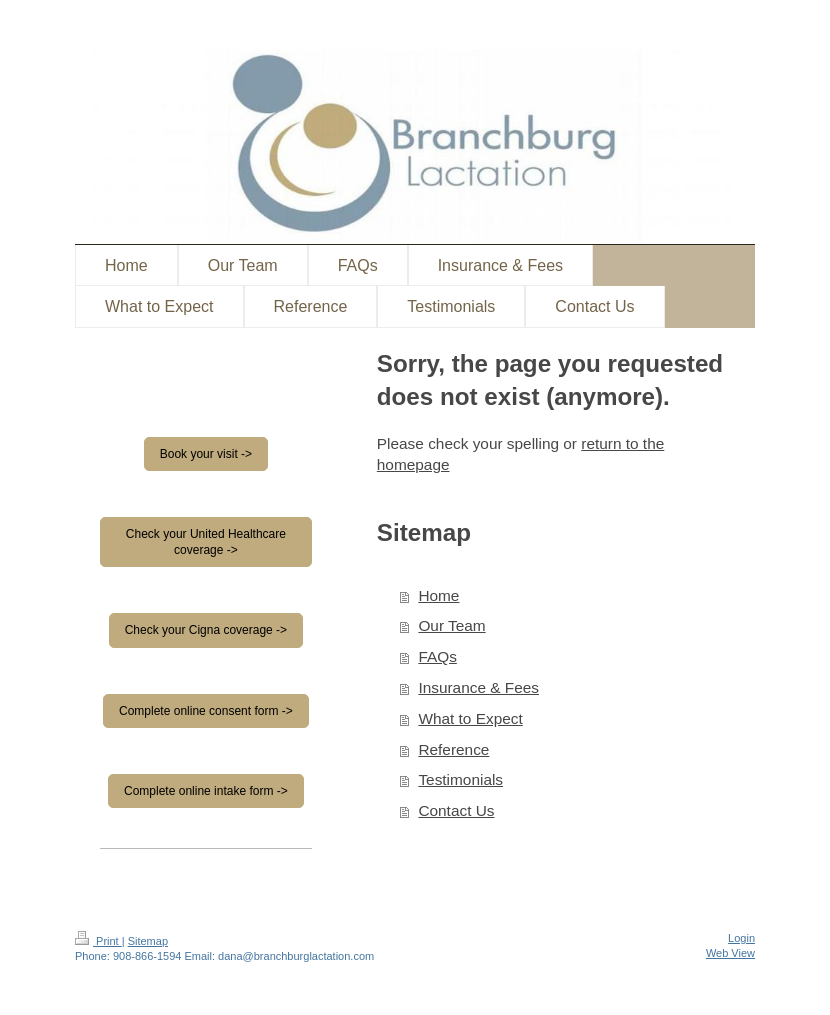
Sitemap (148, 941)
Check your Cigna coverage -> (206, 630)
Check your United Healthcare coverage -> (206, 542)
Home (438, 595)
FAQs (437, 656)
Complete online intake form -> (206, 791)
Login (741, 938)
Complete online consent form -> (206, 711)
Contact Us (456, 810)
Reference (453, 749)
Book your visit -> (206, 454)
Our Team (451, 625)
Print (98, 941)
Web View (730, 953)
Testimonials (460, 779)
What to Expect (470, 718)
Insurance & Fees (478, 687)
